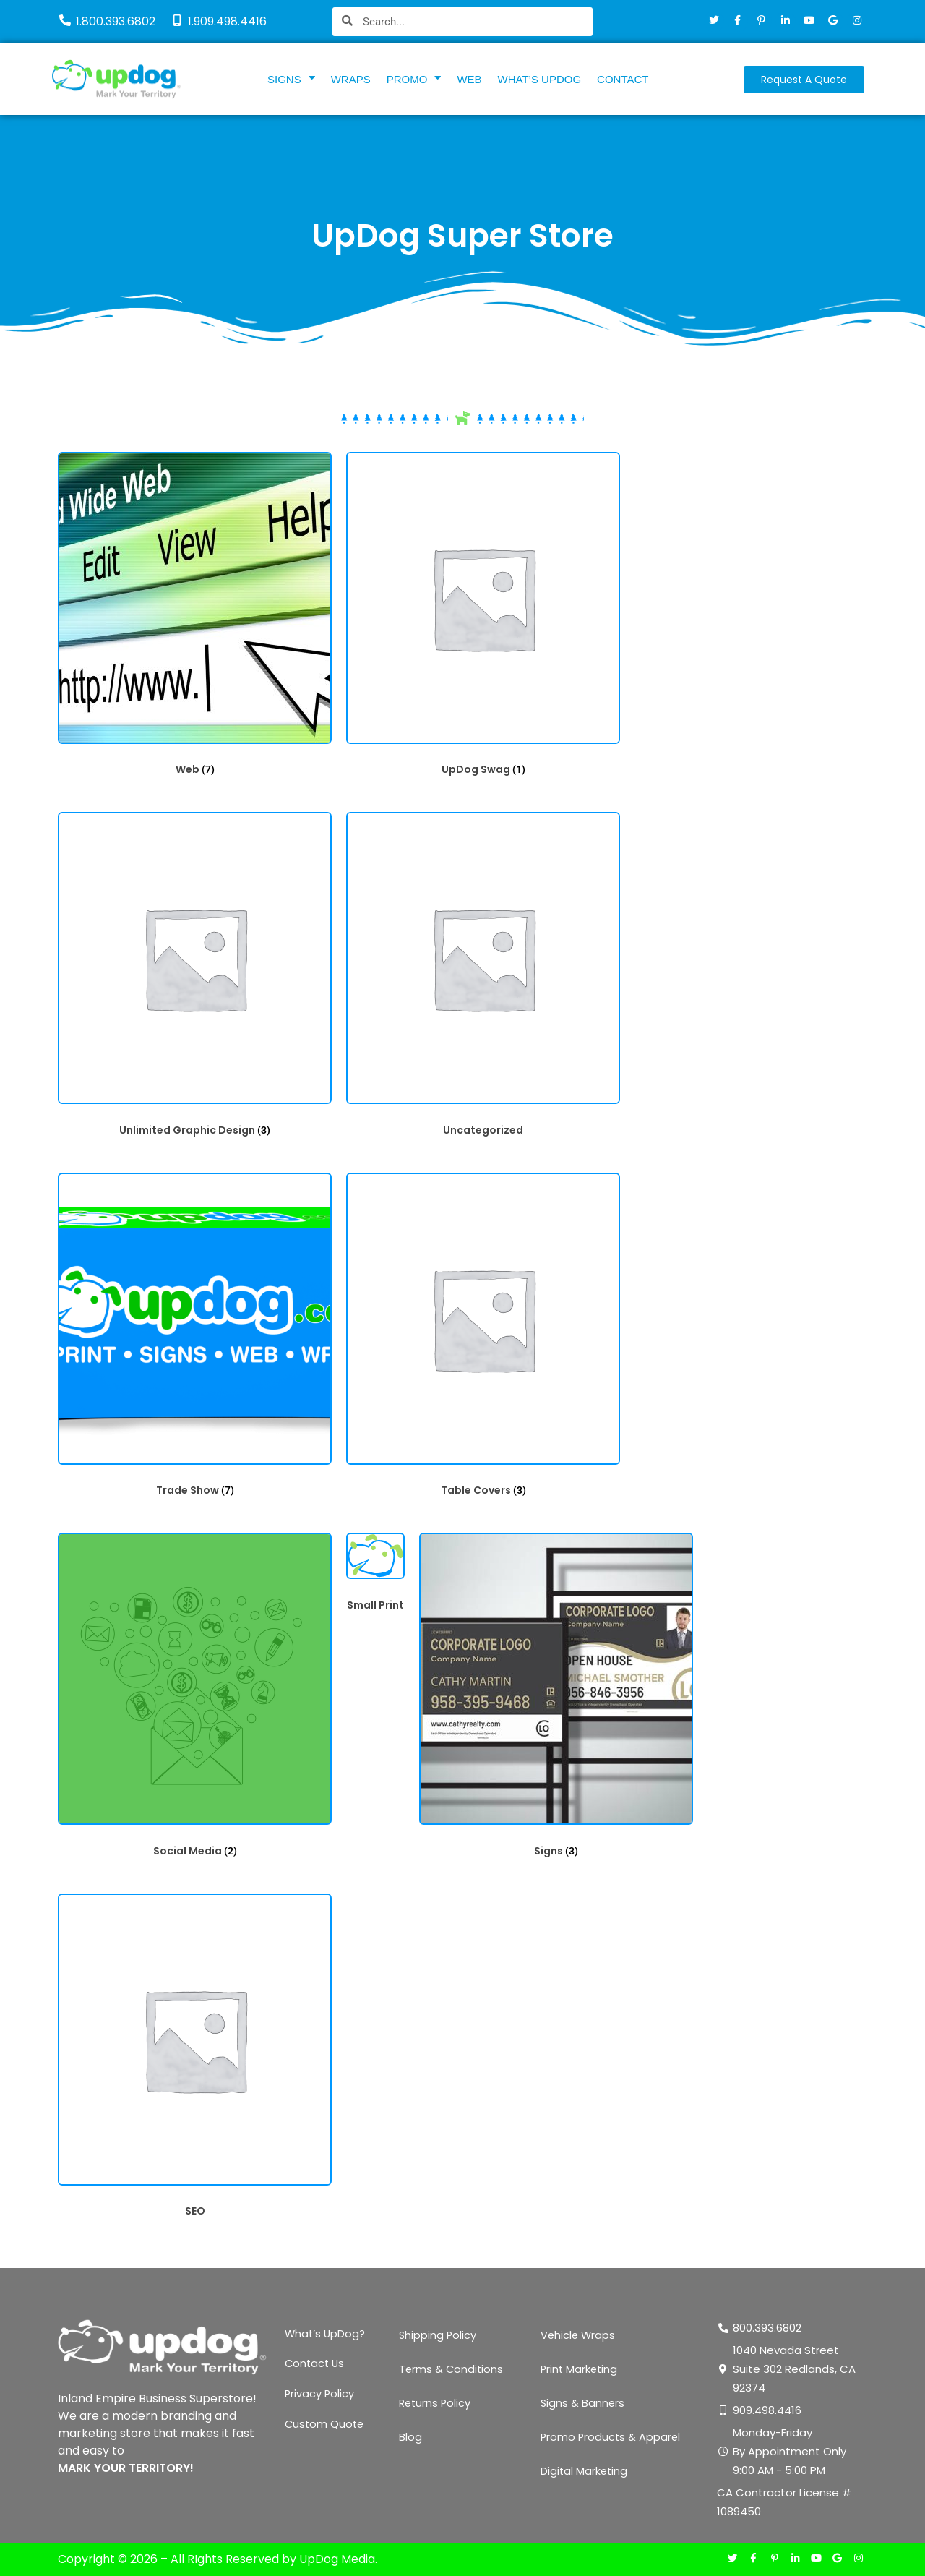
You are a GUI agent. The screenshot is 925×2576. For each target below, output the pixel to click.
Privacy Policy (320, 2403)
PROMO (414, 79)
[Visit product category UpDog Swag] (483, 618)
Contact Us (316, 2369)
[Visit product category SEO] (195, 2059)
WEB (469, 79)
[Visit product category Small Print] (375, 1576)
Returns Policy (436, 2403)
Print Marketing (580, 2369)
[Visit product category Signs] (556, 1699)
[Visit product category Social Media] (195, 1699)
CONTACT (622, 79)
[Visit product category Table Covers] (483, 1339)
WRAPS (351, 79)
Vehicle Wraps (579, 2335)
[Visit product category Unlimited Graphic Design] (195, 978)
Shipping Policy (438, 2335)
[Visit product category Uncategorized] (483, 978)
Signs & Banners (583, 2403)
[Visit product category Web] (195, 618)
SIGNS (291, 79)
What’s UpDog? (326, 2335)
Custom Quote (325, 2437)
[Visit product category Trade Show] (195, 1339)
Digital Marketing (585, 2471)
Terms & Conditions (452, 2369)
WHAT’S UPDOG (540, 79)
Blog (410, 2437)
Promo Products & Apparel (612, 2437)
